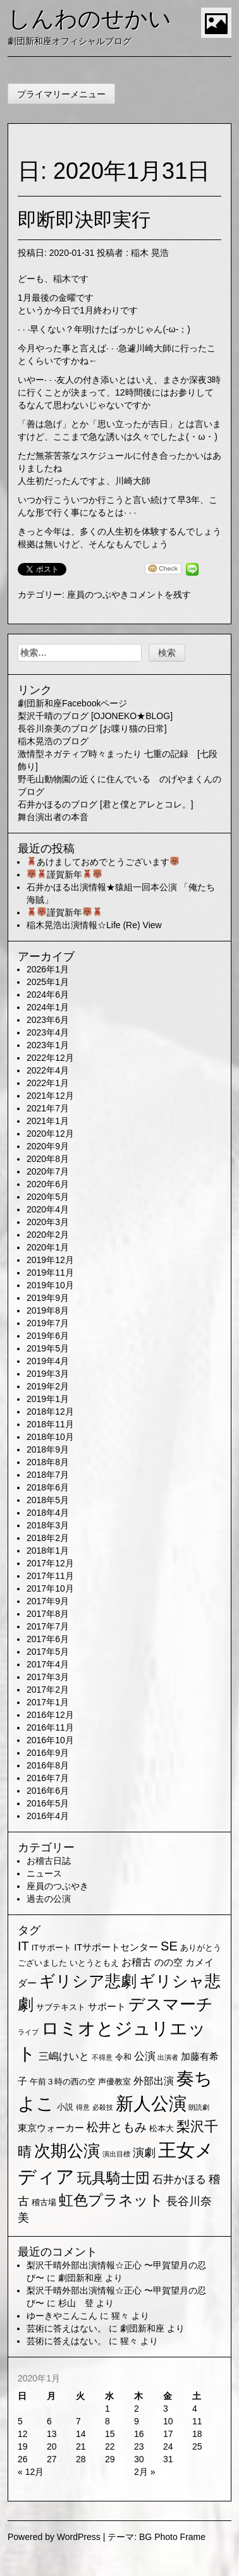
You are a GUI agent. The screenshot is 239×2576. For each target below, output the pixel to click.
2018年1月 (48, 1550)
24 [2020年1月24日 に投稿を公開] (168, 2446)
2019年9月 (48, 1298)
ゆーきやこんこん (62, 2316)
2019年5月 (48, 1348)
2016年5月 (48, 1803)
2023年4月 (48, 1032)
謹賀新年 (64, 874)
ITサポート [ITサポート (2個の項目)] (52, 1947)
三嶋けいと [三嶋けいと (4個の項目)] (64, 2056)
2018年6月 (48, 1487)
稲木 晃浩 (150, 253)
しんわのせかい (89, 19)
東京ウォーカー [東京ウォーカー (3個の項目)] (51, 2128)
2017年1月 (48, 1702)
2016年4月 (48, 1816)
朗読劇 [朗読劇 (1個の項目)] (198, 2107)
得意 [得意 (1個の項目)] (83, 2107)
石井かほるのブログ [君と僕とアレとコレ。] (105, 804)
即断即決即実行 (84, 219)
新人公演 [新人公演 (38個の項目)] (151, 2103)
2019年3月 (48, 1374)
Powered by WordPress (54, 2537)
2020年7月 (48, 1171)
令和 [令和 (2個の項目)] (123, 2057)
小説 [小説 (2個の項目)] (65, 2107)
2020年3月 (48, 1222)
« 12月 (31, 2472)
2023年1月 (48, 1045)
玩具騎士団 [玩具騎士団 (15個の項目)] (113, 2178)
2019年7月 (48, 1323)
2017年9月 (48, 1601)
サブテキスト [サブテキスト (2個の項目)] (60, 2007)
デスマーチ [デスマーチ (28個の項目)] (170, 2004)
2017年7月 (48, 1626)
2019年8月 (48, 1310)
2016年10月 (50, 1740)
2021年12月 (50, 1096)
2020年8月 (48, 1159)
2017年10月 (50, 1588)
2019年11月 (50, 1272)
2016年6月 (48, 1791)
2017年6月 (48, 1639)
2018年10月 (50, 1437)
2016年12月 (50, 1715)
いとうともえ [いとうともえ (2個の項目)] (94, 1963)
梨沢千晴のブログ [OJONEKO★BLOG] (95, 716)
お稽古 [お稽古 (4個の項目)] (136, 1962)
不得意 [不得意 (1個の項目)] (102, 2057)
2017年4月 (48, 1664)
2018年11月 (50, 1424)
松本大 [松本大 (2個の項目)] (161, 2128)
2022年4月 (48, 1070)
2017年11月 (50, 1576)
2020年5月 (48, 1197)
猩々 (120, 2316)
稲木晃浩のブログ (53, 741)
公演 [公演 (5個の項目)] (145, 2056)
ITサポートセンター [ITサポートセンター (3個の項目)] (116, 1947)
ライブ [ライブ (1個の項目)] (28, 2032)
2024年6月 (48, 994)
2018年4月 (48, 1513)
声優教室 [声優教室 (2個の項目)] (114, 2081)
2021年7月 (48, 1108)
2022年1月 (48, 1083)
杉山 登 (76, 2303)
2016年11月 (50, 1727)
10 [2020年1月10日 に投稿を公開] (168, 2421)
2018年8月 (48, 1462)
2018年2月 (48, 1538)
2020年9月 (48, 1146)
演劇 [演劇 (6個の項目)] (144, 2152)
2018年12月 (50, 1411)
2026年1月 (48, 969)
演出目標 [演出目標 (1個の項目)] (116, 2154)
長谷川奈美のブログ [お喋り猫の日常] (92, 728)
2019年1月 (48, 1399)
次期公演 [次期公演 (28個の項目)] (67, 2150)
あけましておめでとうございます (103, 862)
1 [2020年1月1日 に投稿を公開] (107, 2409)
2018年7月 (48, 1475)
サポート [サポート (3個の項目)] (107, 2007)
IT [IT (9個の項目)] (23, 1946)
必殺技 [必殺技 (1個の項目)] (102, 2107)
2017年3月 (48, 1677)
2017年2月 (48, 1689)
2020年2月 (48, 1235)
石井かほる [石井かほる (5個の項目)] (179, 2180)
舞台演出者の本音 (53, 817)
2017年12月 (50, 1563)
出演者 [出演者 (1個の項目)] (167, 2057)
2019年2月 (48, 1386)
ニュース (44, 1873)
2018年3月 (48, 1525)
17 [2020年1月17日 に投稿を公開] (168, 2434)
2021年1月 (48, 1121)
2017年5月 (48, 1652)
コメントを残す (160, 595)
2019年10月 (50, 1285)
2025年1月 (48, 982)
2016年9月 (48, 1753)
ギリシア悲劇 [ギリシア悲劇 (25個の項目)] (88, 1981)
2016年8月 (48, 1765)
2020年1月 (48, 1247)
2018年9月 (48, 1449)
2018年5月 (48, 1500)
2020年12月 (50, 1133)
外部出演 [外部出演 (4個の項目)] (153, 2081)
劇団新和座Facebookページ (72, 703)
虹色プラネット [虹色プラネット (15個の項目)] (111, 2200)
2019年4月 (48, 1361)
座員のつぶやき (98, 595)
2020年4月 (48, 1209)
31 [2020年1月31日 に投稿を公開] (168, 2459)
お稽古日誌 (49, 1861)
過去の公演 (49, 1899)
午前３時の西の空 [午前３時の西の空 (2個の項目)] (62, 2081)
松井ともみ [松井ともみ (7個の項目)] (117, 2127)
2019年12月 (50, 1260)
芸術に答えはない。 (66, 2328)
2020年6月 (48, 1184)
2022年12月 (50, 1058)
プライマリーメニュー (61, 94)
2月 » (144, 2472)
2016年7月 (48, 1778)
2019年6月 (48, 1336)
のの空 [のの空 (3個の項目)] (168, 1962)
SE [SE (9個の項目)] (169, 1946)
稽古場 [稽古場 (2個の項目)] (44, 2202)
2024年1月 (48, 1007)
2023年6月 (48, 1020)
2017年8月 (48, 1614)
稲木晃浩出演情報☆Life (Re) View (94, 925)
